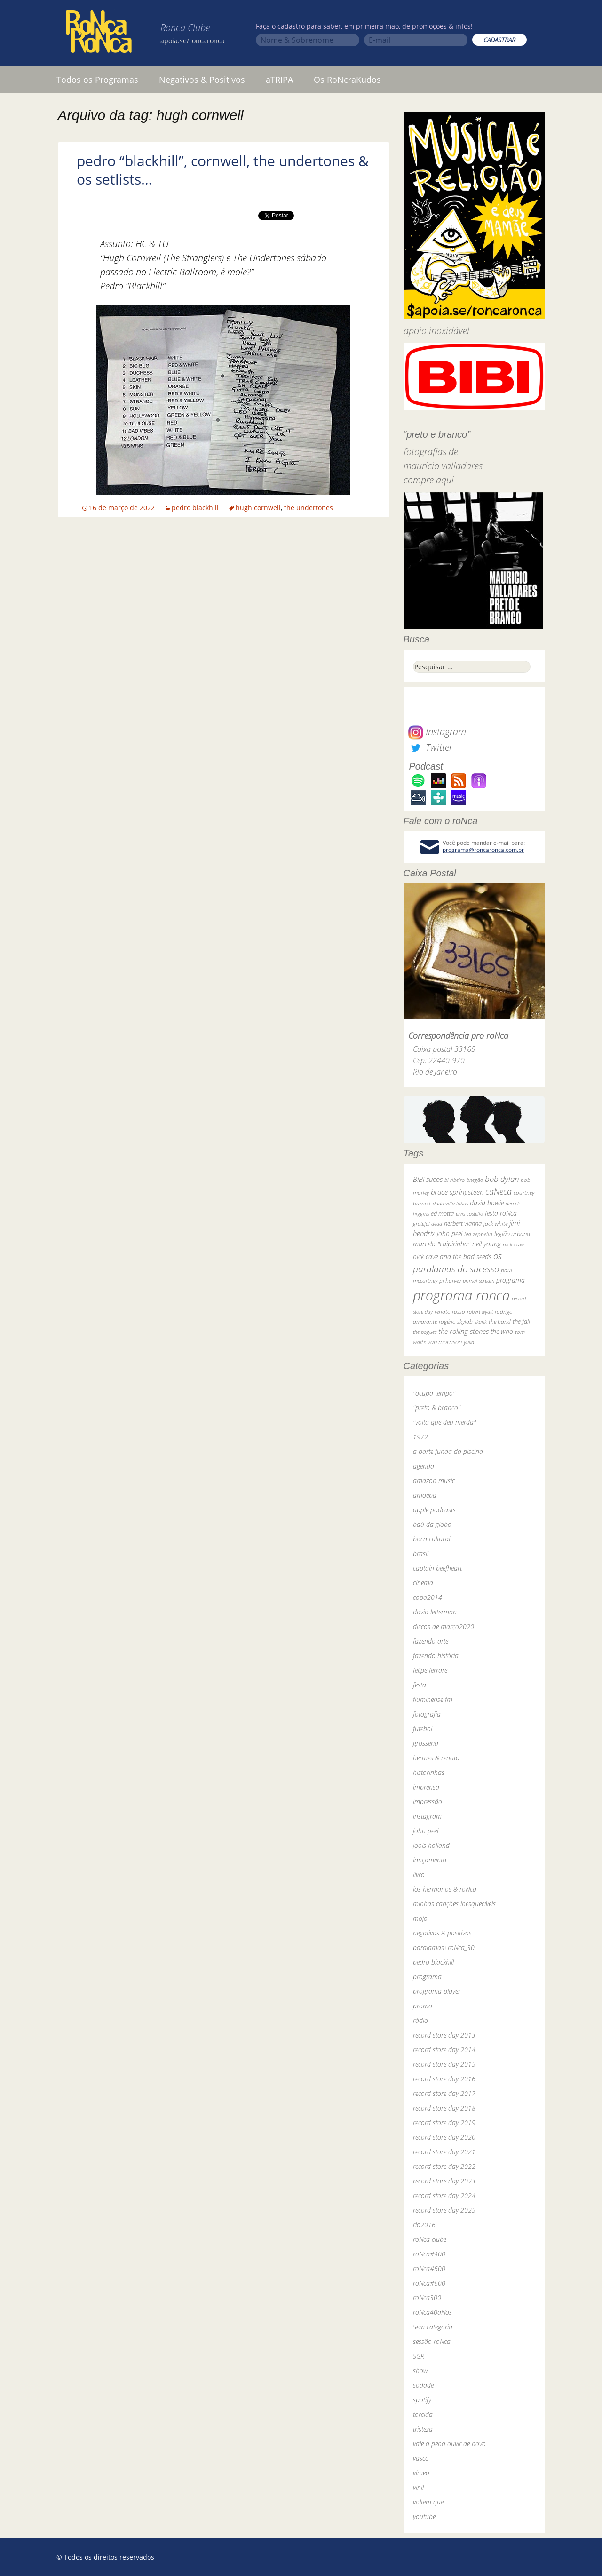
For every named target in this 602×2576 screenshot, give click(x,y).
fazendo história (436, 1655)
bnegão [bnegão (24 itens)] (475, 1179)
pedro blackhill (195, 507)
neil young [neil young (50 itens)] (486, 1243)
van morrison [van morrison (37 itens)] (445, 1342)
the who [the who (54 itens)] (502, 1331)
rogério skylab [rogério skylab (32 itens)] (456, 1321)
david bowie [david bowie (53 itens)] (487, 1202)
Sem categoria (432, 2326)
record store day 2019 (444, 2122)
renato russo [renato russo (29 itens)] (450, 1311)
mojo (420, 1918)
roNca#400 (429, 2253)
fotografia (427, 1713)
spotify (422, 2399)
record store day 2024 (444, 2195)
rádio (420, 2020)
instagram (427, 1816)
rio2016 (424, 2224)
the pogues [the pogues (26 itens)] (424, 1331)
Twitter (430, 747)
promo (422, 2005)
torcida (423, 2414)
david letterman (435, 1611)
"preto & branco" (436, 1407)
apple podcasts (434, 1509)
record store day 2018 (444, 2107)
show (420, 2370)
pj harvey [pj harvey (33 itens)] (450, 1280)
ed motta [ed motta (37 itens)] (442, 1214)
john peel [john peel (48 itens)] (449, 1233)
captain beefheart (437, 1568)
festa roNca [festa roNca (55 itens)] (501, 1213)
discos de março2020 (443, 1626)
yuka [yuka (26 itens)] (469, 1342)
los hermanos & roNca (444, 1889)
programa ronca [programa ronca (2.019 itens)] (461, 1295)
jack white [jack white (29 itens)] (495, 1223)
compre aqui (429, 479)
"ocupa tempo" (434, 1392)
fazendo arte (430, 1641)
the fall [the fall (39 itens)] (521, 1321)
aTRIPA (279, 79)
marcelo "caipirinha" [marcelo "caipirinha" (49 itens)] (441, 1243)
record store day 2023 (444, 2180)
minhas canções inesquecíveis (454, 1903)
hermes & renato (436, 1757)
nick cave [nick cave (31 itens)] (513, 1244)
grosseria (425, 1743)
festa (419, 1684)
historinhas (428, 1772)
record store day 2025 (444, 2210)
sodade (423, 2385)
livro (419, 1874)
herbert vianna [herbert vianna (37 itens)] (463, 1224)
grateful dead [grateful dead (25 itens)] (427, 1223)
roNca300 (427, 2297)
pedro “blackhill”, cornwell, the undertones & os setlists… (223, 170)
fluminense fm (432, 1699)
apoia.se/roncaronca (192, 40)
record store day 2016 (444, 2078)
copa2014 (427, 1597)
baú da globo (432, 1524)
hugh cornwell (258, 507)
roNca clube (429, 2239)
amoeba (424, 1495)
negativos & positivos (442, 1932)
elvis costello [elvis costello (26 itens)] (469, 1213)
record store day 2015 (444, 2064)
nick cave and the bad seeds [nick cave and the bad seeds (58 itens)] (452, 1256)
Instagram (437, 731)
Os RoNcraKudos (347, 79)
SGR (418, 2355)
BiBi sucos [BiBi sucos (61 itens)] (428, 1179)
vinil (418, 2487)
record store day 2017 (444, 2093)
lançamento (429, 1859)
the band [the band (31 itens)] (500, 1321)
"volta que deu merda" (444, 1422)
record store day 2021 (444, 2151)
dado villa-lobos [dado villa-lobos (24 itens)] (450, 1203)
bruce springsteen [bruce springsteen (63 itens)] (457, 1191)
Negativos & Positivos (202, 79)
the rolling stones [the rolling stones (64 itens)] (463, 1331)
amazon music (434, 1480)
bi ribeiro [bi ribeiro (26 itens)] (454, 1179)
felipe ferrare (430, 1670)
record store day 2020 (444, 2137)
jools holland (431, 1845)
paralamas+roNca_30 (444, 1947)
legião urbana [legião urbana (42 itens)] (512, 1233)
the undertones (308, 507)
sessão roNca (432, 2341)
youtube (424, 2516)
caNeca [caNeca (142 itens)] (498, 1191)
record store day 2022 (444, 2166)
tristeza (423, 2428)
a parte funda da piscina (448, 1451)
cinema (423, 1582)
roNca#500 (429, 2268)
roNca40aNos (432, 2312)
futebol (422, 1728)
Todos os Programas (97, 79)
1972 (420, 1436)
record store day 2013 (444, 2034)
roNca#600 (429, 2283)
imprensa (426, 1786)
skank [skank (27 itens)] (481, 1321)
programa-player (436, 1991)
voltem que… (430, 2501)
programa (427, 1976)
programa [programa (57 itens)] (510, 1280)
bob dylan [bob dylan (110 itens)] (502, 1178)
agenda (423, 1465)
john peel (425, 1830)
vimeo (421, 2472)
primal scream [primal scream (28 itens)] (478, 1280)
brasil (420, 1553)
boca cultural (431, 1538)
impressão (427, 1801)
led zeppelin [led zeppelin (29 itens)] (478, 1233)
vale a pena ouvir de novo (449, 2443)
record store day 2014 (444, 2049)
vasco (421, 2458)
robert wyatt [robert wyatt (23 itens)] (480, 1311)
